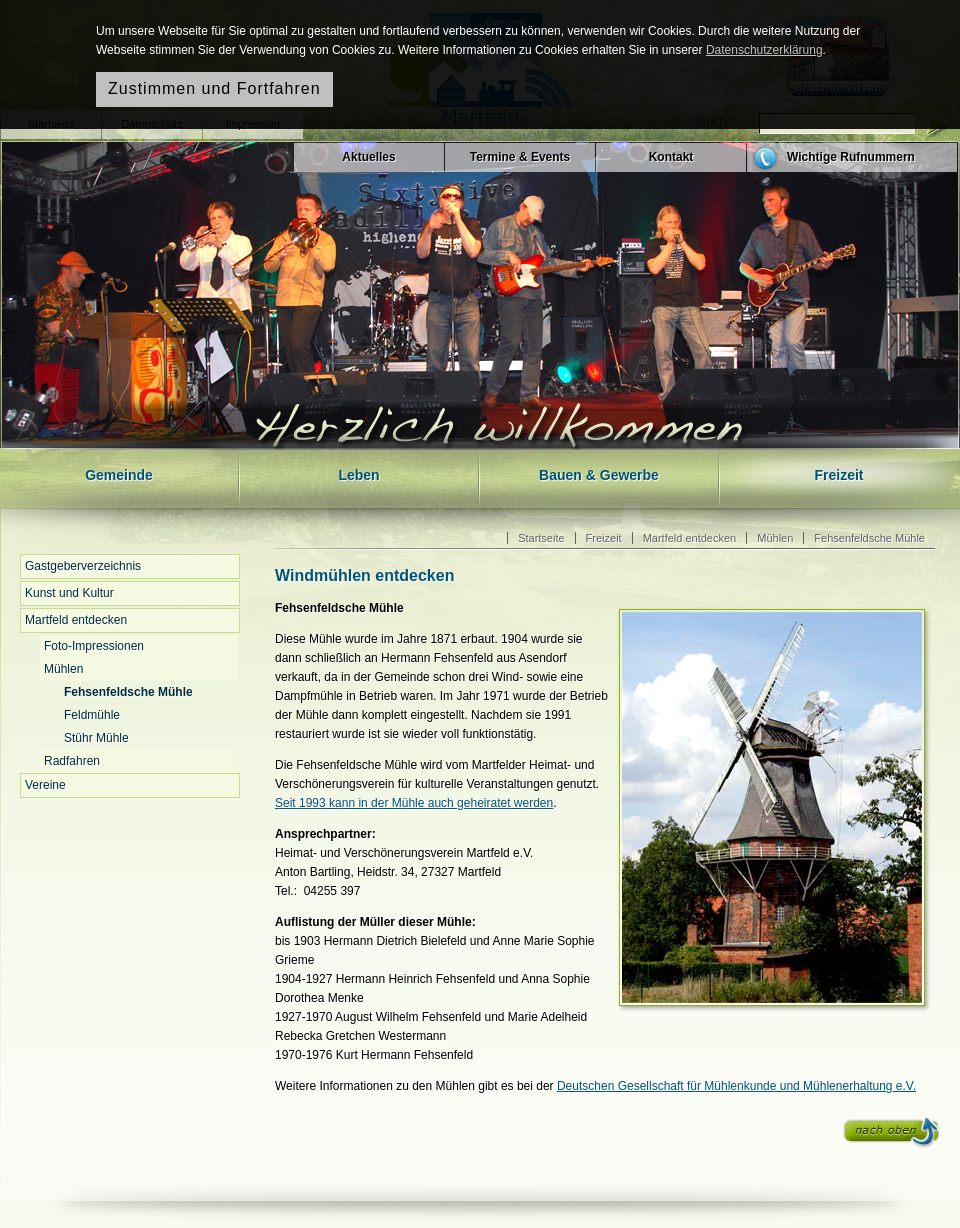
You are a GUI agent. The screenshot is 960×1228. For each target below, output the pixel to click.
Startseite (541, 538)
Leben (358, 475)
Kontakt (671, 157)
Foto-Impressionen (94, 646)
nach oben (891, 1133)
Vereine (45, 785)
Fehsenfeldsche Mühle (128, 692)
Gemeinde (119, 475)
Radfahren (72, 761)
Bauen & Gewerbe (599, 475)
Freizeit (838, 475)
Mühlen (63, 669)
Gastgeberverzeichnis (83, 566)
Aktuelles (368, 157)
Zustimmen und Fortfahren (214, 88)
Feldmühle (92, 715)
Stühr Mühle (96, 738)
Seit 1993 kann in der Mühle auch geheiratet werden (414, 803)
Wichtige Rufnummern (851, 157)
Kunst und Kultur (69, 593)
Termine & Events (520, 157)
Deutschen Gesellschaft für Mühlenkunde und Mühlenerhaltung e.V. (736, 1086)
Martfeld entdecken (76, 620)
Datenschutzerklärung (764, 50)
